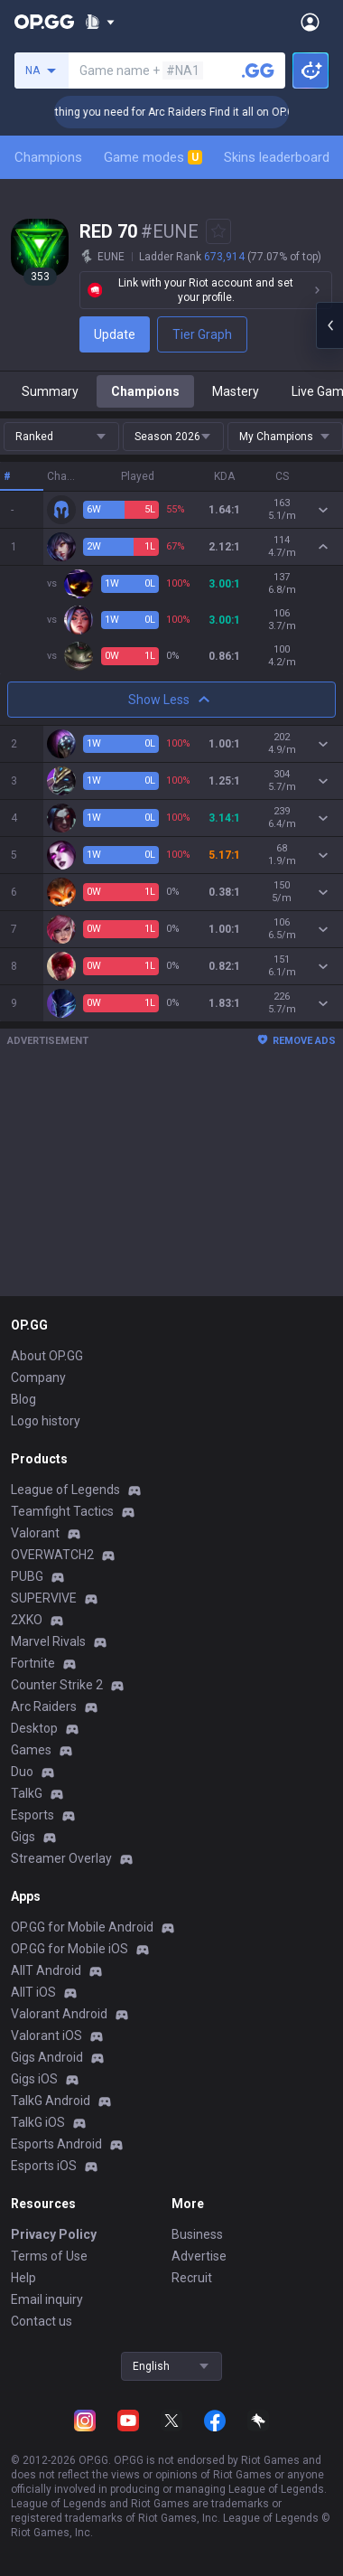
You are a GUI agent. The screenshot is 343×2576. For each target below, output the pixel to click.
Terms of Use (49, 2256)
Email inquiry (47, 2299)
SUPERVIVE (44, 1598)
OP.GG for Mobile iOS (69, 1948)
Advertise (199, 2256)
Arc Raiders (44, 1706)
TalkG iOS (38, 2122)
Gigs (23, 1836)
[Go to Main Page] (44, 21)
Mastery (235, 391)
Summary (50, 391)
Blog (23, 1399)
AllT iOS (33, 1992)
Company (38, 1377)
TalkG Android (50, 2100)
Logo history (45, 1421)
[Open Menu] (310, 22)
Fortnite (33, 1663)
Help (23, 2277)
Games (31, 1750)
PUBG (27, 1576)
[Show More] (99, 22)
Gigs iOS (34, 2079)
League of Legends (65, 1489)
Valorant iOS (46, 2035)
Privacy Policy (54, 2234)
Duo (22, 1771)
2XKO (26, 1619)
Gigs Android (47, 2057)
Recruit (192, 2277)
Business (197, 2234)
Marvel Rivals (48, 1641)
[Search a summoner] (258, 70)
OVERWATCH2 (52, 1554)
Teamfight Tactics (62, 1511)
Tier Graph (202, 334)
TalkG (26, 1793)
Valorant (35, 1533)
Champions (48, 157)
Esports (32, 1815)
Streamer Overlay (61, 1858)
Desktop (34, 1728)
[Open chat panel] (329, 325)
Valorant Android (59, 2014)
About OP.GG (47, 1356)
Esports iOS (44, 2165)
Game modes (153, 157)
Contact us (41, 2321)
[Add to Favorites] (218, 231)
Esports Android (56, 2144)
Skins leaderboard (276, 157)
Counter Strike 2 (57, 1685)
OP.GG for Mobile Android (82, 1927)
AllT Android (46, 1970)
